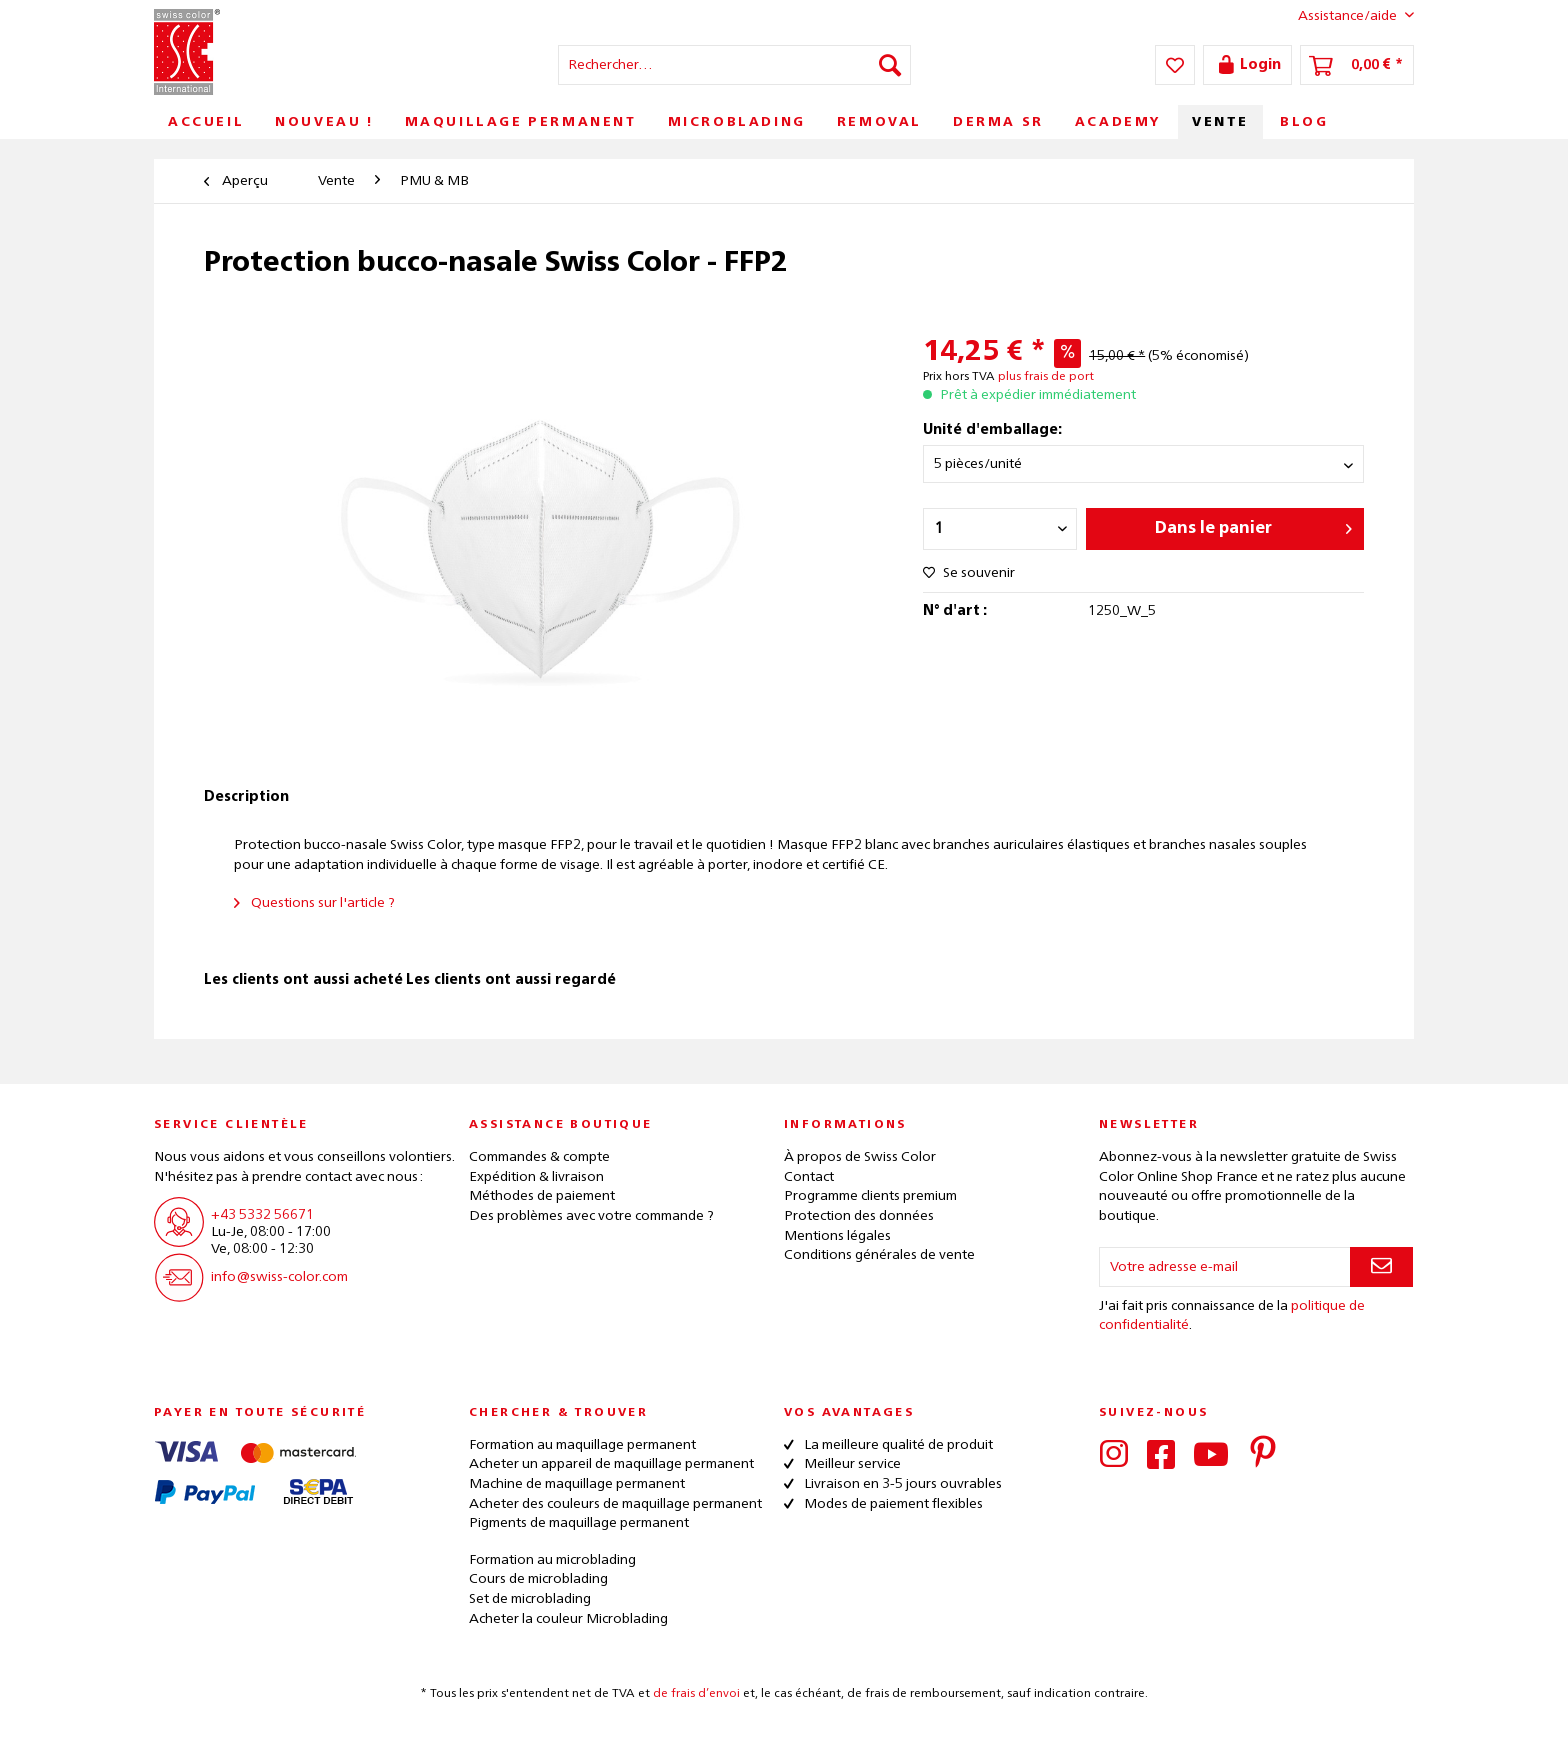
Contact (809, 1177)
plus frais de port (1046, 377)
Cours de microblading (538, 1579)
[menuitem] (734, 65)
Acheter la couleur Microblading (568, 1619)
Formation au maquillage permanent (582, 1445)
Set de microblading (530, 1599)
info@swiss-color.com (279, 1277)
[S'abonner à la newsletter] (1381, 1267)
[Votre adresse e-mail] (1225, 1267)
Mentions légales (837, 1236)
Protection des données (859, 1216)
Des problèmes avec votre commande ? (591, 1216)
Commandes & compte (539, 1157)
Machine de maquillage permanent (577, 1484)
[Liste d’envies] (1175, 65)
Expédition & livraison (536, 1177)
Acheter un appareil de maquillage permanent (611, 1464)
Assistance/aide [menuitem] (1340, 15)
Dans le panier (1253, 525)
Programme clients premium (870, 1196)
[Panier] (1357, 65)
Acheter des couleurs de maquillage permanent (615, 1504)
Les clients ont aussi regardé (511, 980)
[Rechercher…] (734, 65)
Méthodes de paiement (542, 1196)
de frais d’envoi (696, 1694)
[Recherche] (890, 65)
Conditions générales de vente (879, 1255)
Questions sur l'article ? (314, 903)
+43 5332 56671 (262, 1215)
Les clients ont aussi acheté (303, 980)
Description (246, 797)
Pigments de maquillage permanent (579, 1523)
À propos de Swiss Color (860, 1157)
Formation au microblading (552, 1560)
